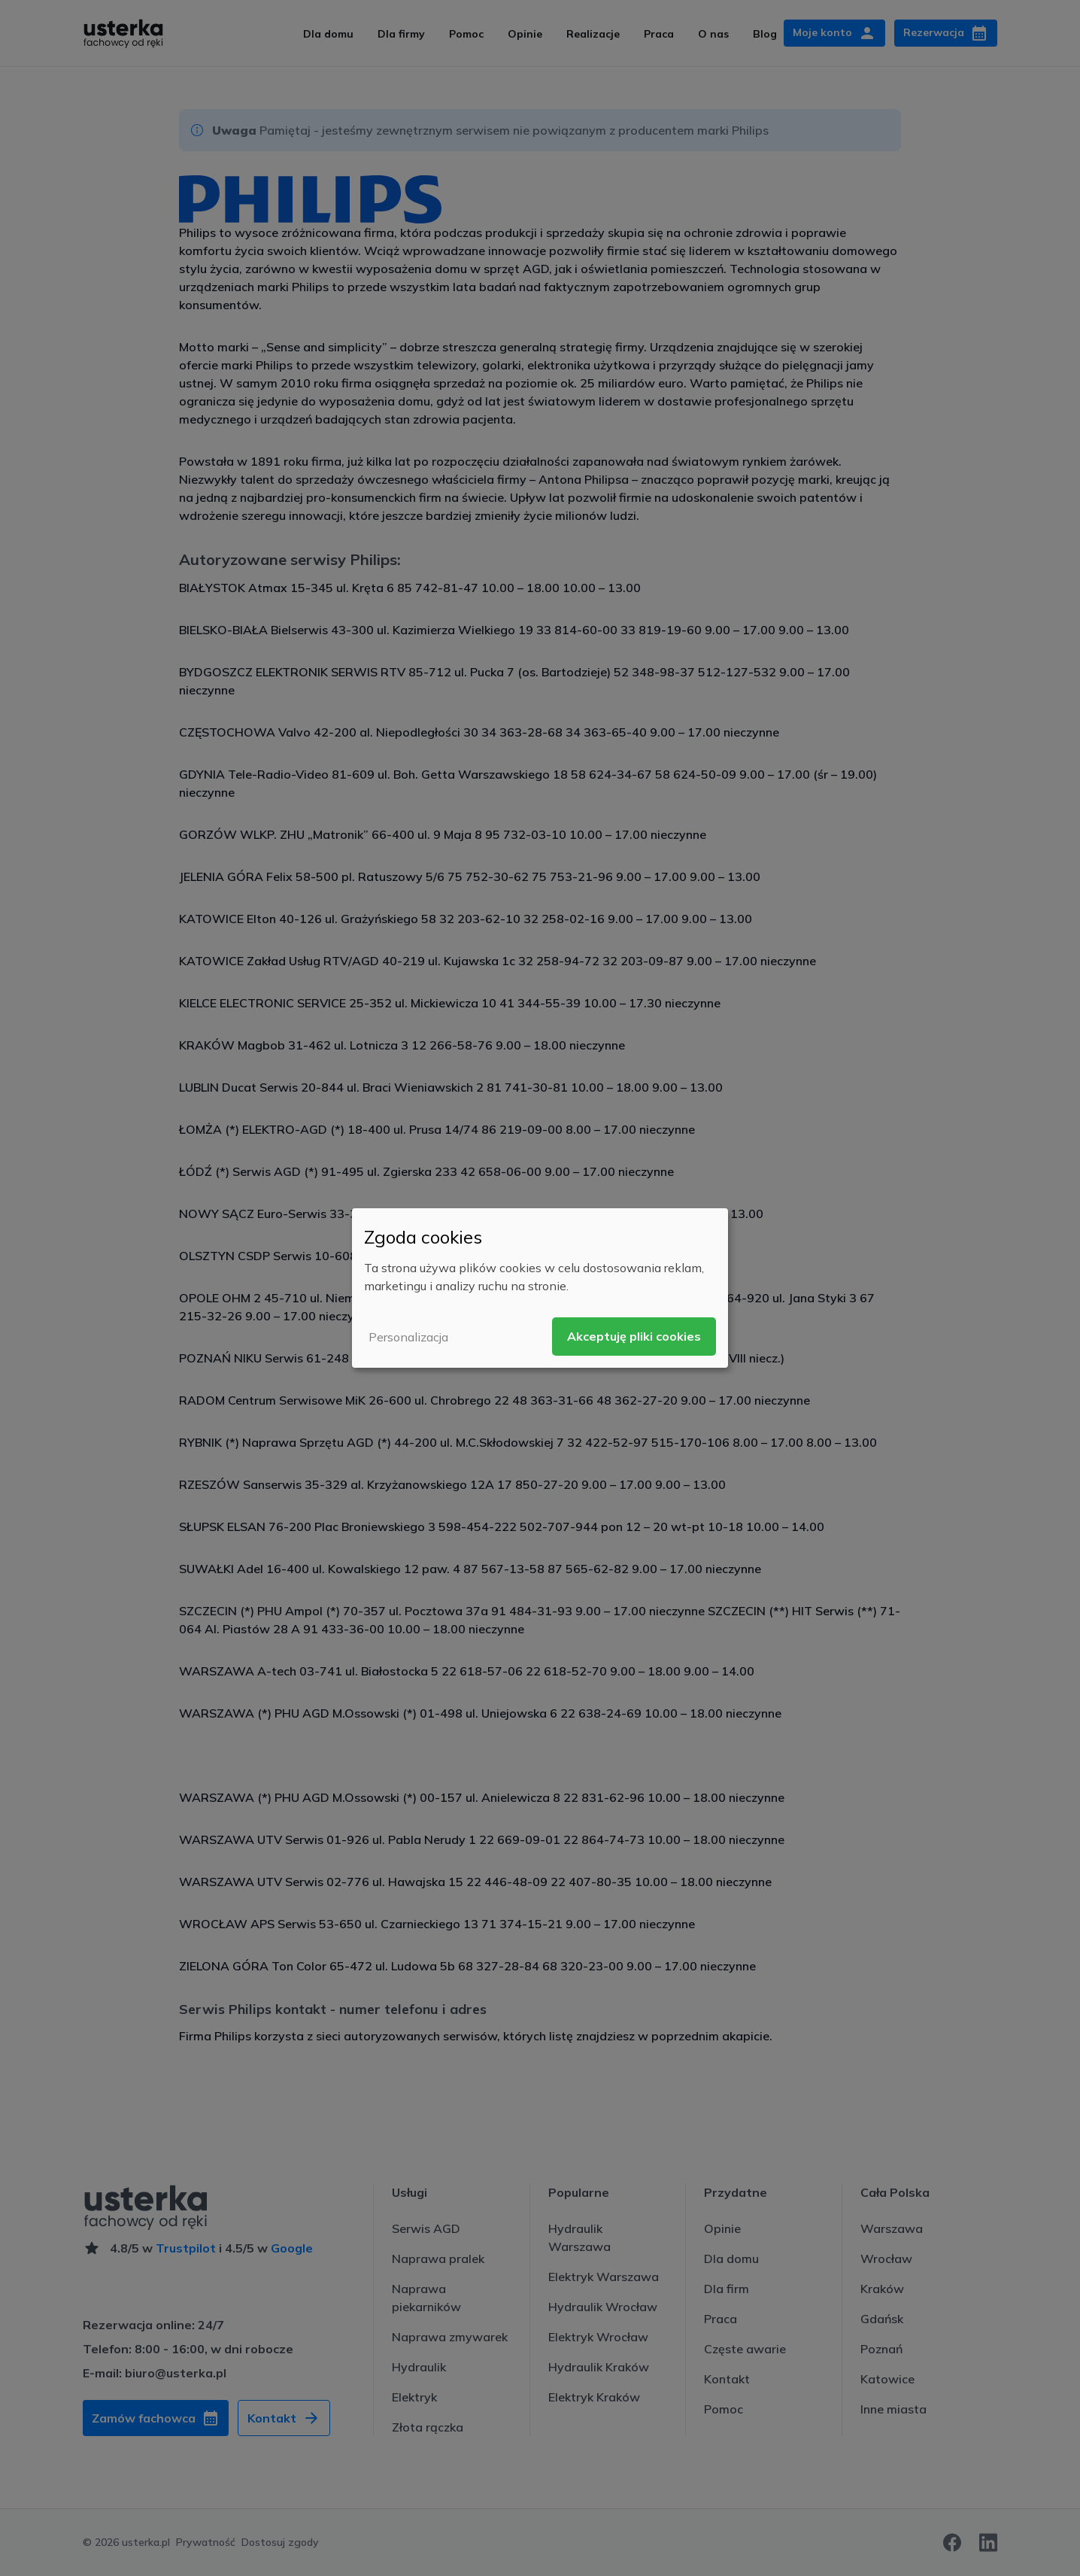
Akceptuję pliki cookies (634, 1336)
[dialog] (540, 1288)
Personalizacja (408, 1336)
